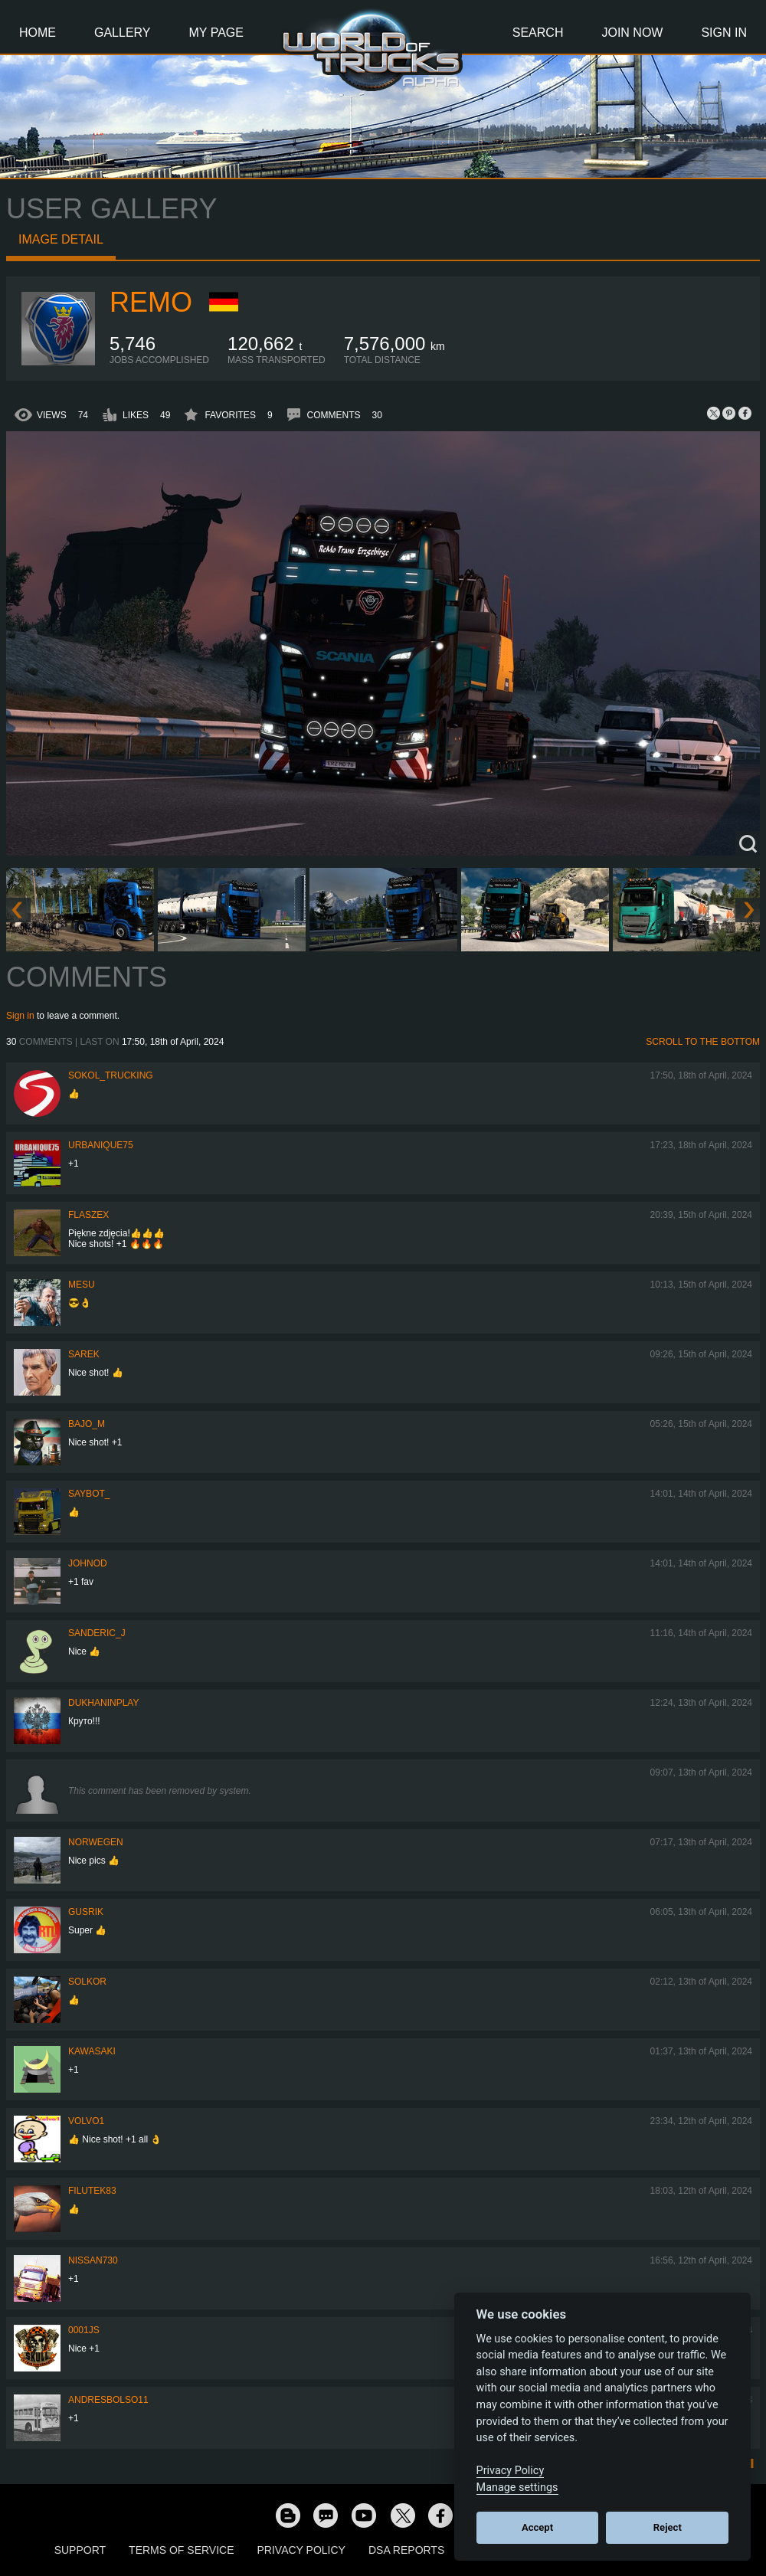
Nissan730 (93, 2260)
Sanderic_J (97, 1633)
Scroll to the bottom (703, 1041)
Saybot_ (89, 1493)
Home (37, 32)
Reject (667, 2527)
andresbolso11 (108, 2399)
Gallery (122, 32)
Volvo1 (86, 2121)
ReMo (151, 302)
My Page (216, 32)
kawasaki (92, 2051)
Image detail (60, 239)
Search (538, 32)
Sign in (20, 1015)
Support (80, 2550)
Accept (537, 2527)
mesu (81, 1284)
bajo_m (86, 1424)
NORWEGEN (95, 1842)
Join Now (632, 32)
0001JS (84, 2330)
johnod (87, 1563)
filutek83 (92, 2190)
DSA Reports (406, 2550)
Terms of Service (181, 2550)
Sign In (724, 32)
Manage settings (517, 2487)
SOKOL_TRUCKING (110, 1075)
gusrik (85, 1912)
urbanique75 (100, 1145)
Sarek (84, 1354)
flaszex (88, 1214)
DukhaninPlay (103, 1702)
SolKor (87, 1981)
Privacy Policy (301, 2550)
